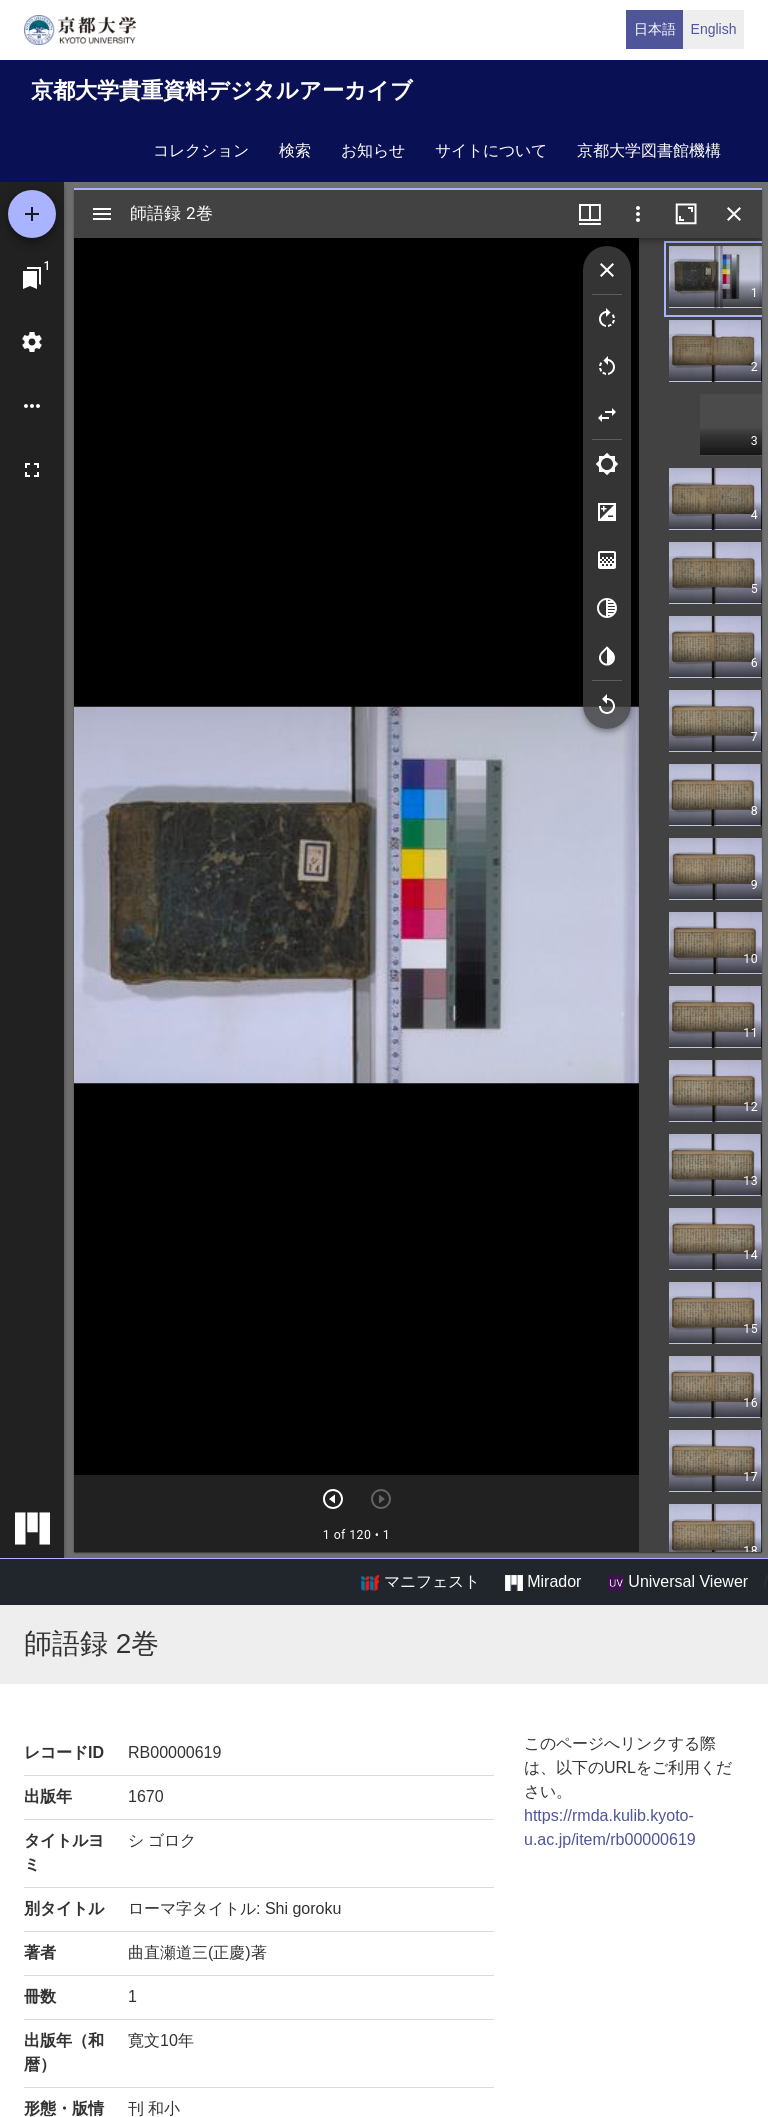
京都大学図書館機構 (649, 150)
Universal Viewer (678, 1582)
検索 (295, 150)
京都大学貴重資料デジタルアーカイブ (222, 90)
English (714, 29)
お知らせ (373, 150)
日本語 (655, 29)
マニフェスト (420, 1582)
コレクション (201, 150)
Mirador (543, 1582)
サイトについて (491, 150)
